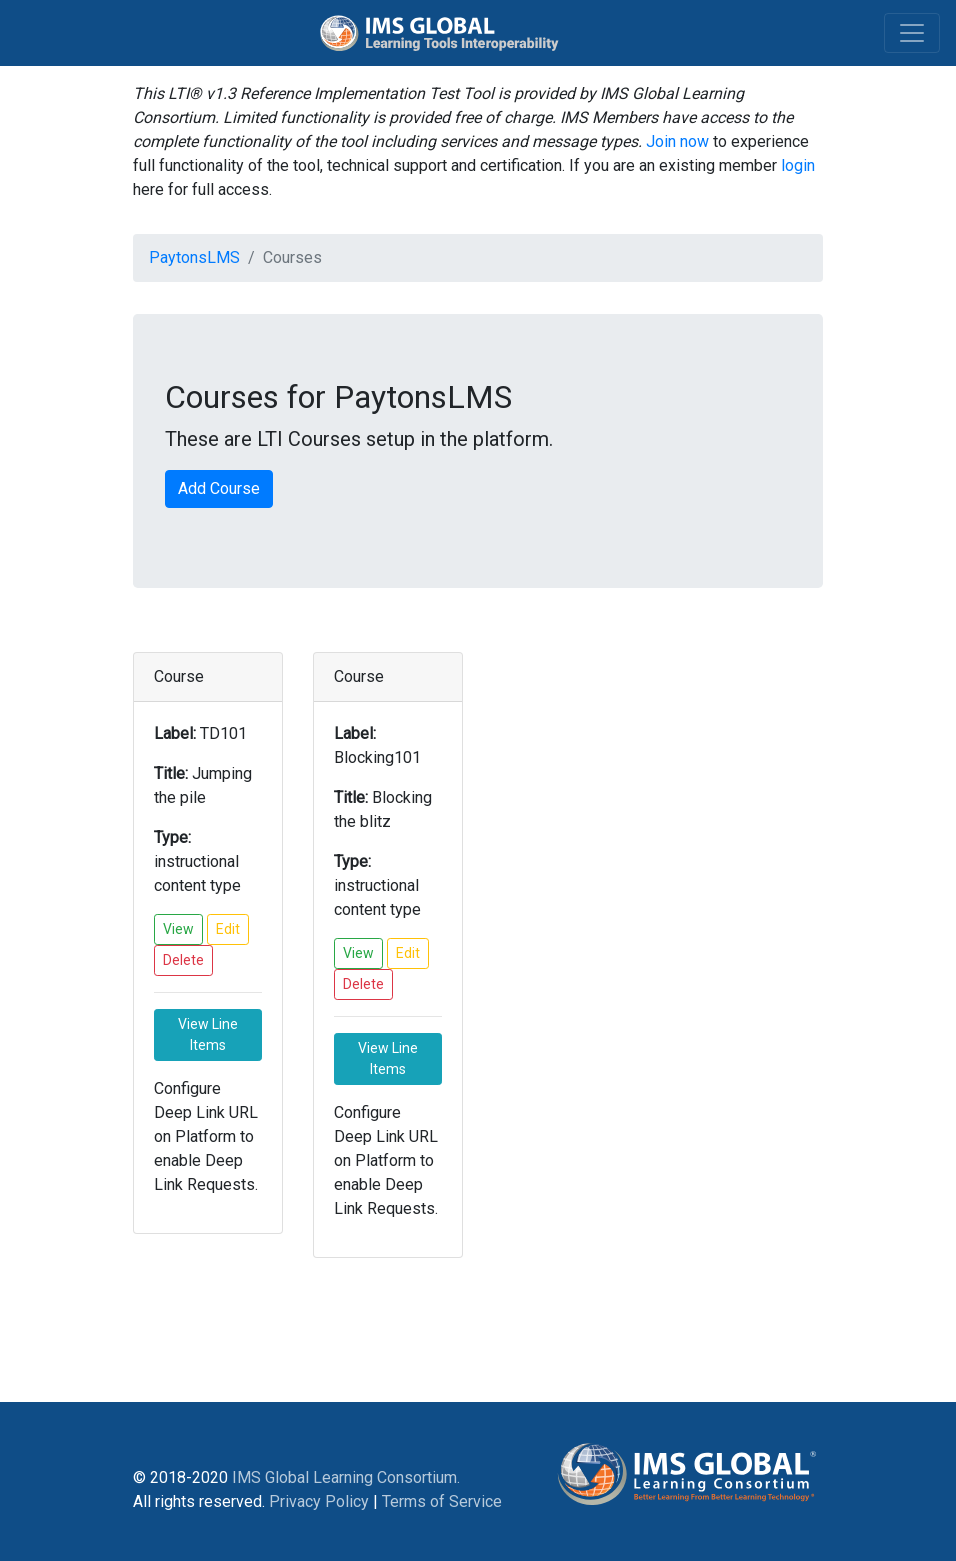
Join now (677, 141)
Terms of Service (442, 1501)
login (798, 165)
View (178, 929)
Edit (228, 929)
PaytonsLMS (194, 257)
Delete (183, 960)
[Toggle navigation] (912, 33)
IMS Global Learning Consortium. (346, 1477)
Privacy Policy (319, 1501)
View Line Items (208, 1034)
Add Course (219, 488)
